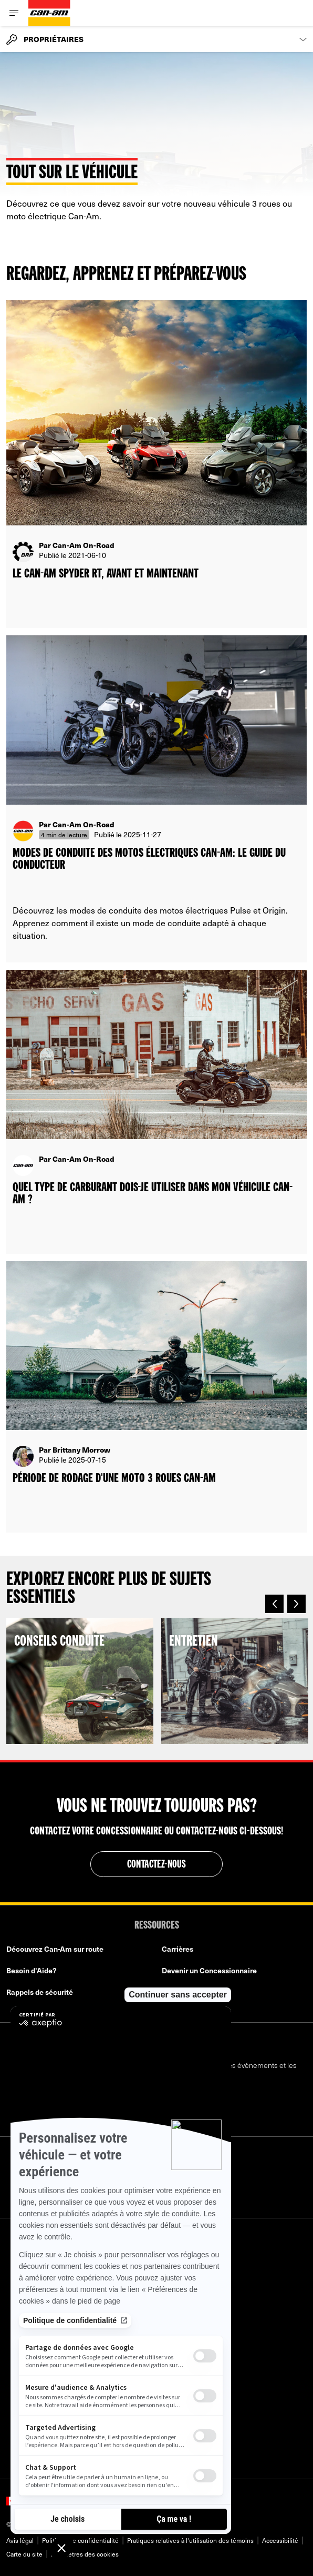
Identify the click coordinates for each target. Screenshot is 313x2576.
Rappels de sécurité (39, 1991)
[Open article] (156, 464)
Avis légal (20, 2540)
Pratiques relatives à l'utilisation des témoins (190, 2540)
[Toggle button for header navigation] (14, 13)
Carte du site (24, 2554)
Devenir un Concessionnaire (209, 1970)
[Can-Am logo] (49, 13)
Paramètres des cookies (85, 2554)
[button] (274, 1604)
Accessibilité (280, 2540)
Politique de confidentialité (80, 2540)
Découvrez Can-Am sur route (54, 1948)
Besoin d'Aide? (31, 1970)
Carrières (177, 1948)
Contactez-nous (156, 1865)
